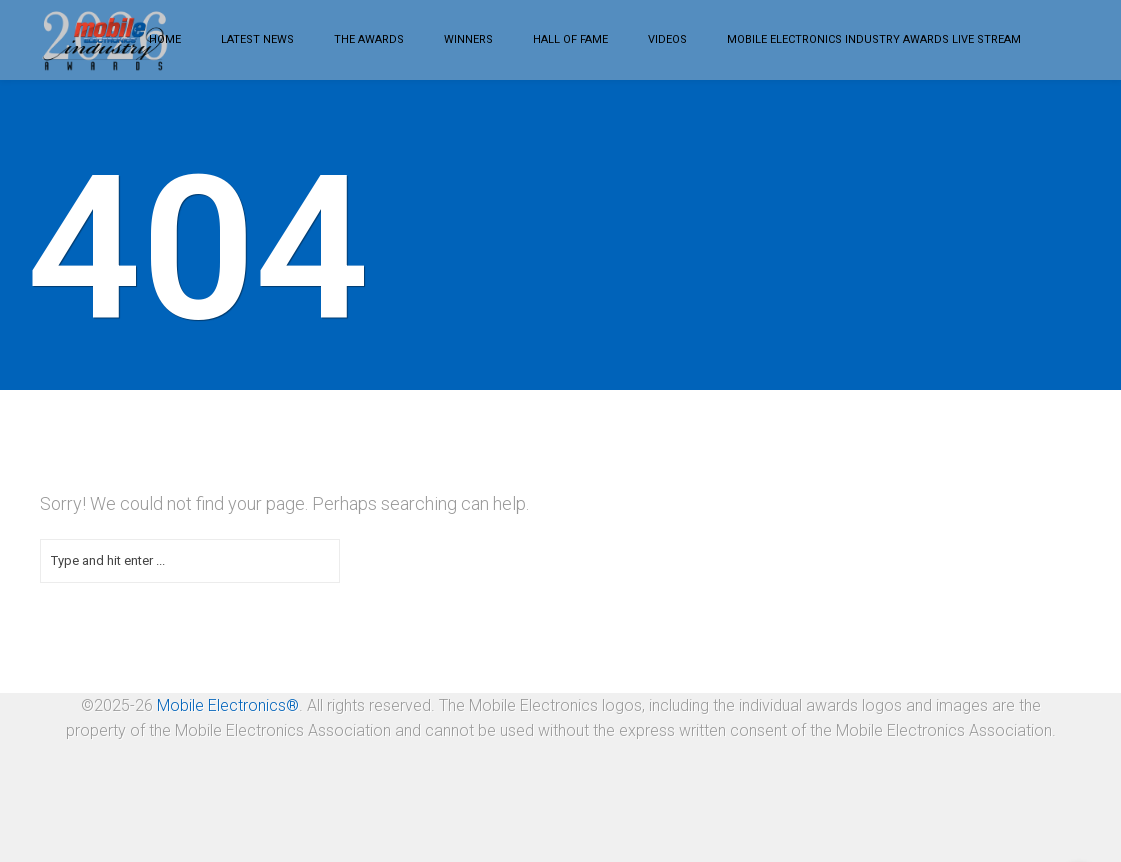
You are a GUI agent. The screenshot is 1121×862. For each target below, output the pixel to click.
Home (165, 39)
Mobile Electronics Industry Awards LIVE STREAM (874, 39)
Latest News (257, 39)
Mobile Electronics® (228, 705)
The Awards (369, 39)
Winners (468, 39)
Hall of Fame (570, 39)
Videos (667, 39)
